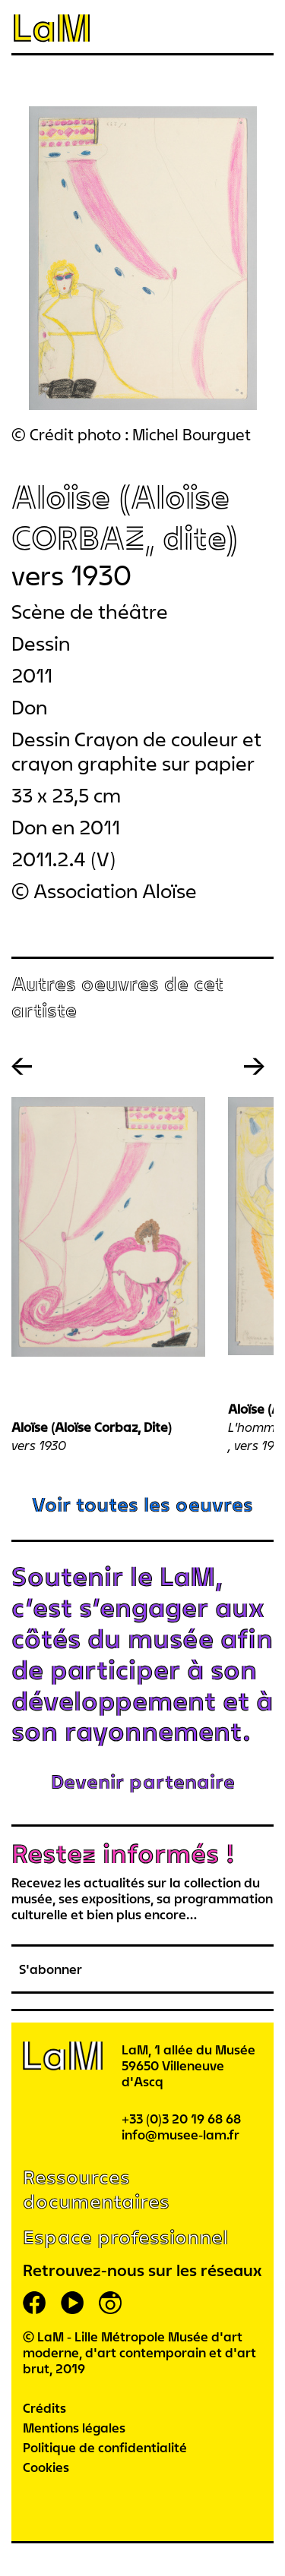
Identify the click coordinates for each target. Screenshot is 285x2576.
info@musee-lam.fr (180, 2134)
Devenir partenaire (143, 1781)
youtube (72, 2302)
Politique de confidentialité (105, 2447)
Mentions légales (74, 2427)
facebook (34, 2302)
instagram (110, 2302)
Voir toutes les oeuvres (142, 1504)
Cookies (46, 2467)
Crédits (44, 2408)
